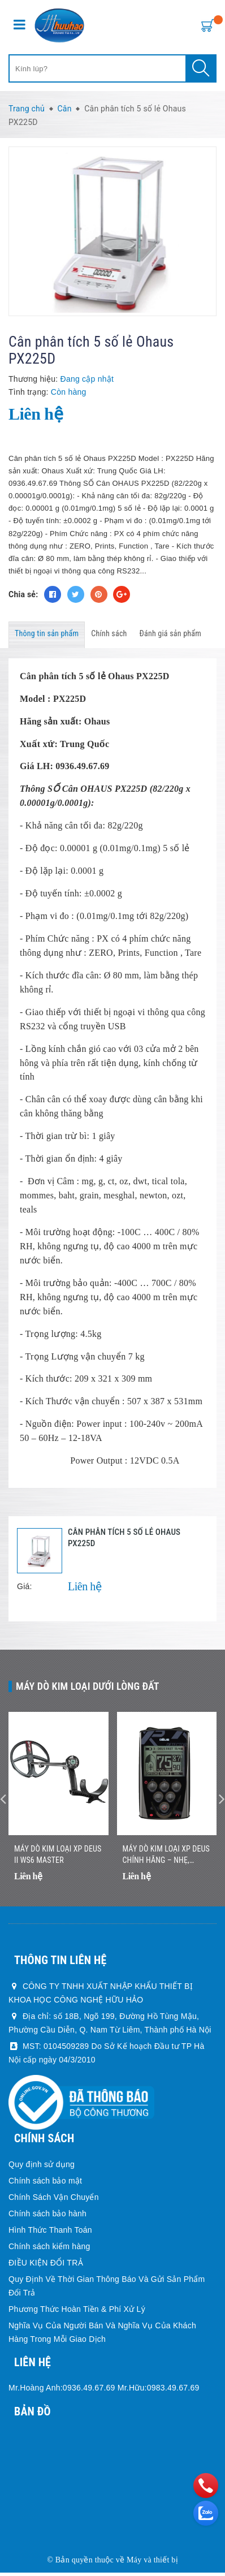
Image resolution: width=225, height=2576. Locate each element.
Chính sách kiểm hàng (49, 2249)
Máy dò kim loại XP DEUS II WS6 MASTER (58, 1858)
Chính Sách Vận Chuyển (53, 2200)
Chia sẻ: (23, 594)
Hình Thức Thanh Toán (50, 2233)
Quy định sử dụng (41, 2167)
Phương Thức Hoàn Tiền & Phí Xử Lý (76, 2312)
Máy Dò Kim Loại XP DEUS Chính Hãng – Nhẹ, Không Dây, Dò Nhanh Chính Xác (166, 1859)
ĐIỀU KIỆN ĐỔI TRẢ (45, 2266)
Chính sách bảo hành (47, 2216)
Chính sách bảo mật (45, 2184)
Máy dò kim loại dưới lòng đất (87, 1686)
